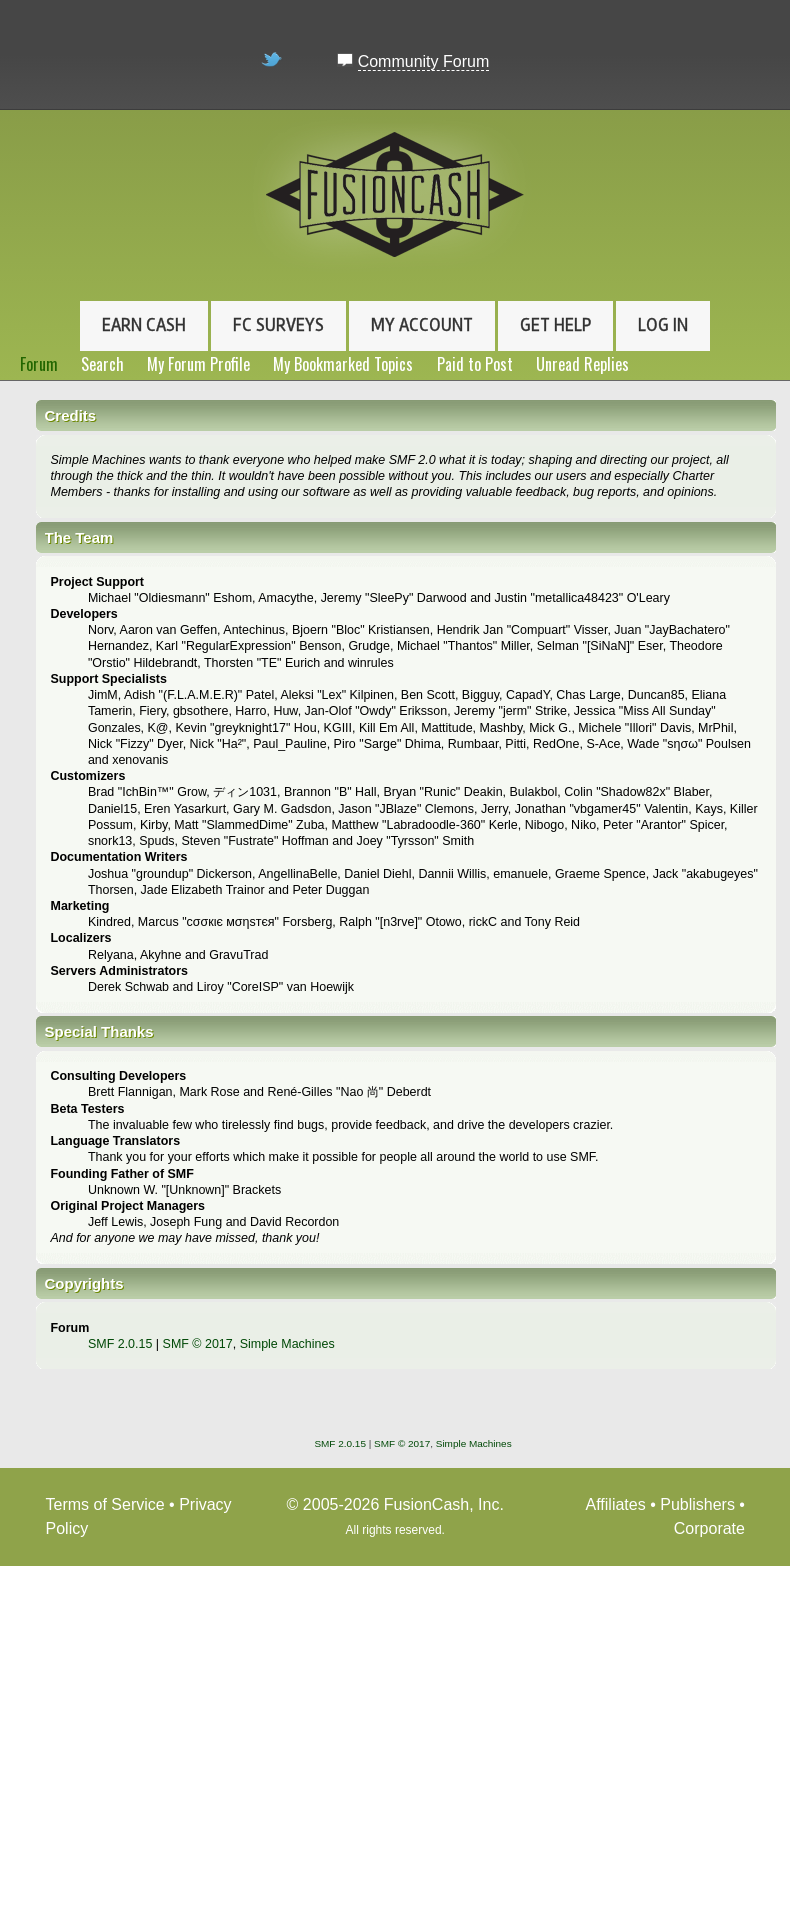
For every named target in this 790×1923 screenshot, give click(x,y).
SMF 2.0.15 (120, 1344)
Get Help (555, 325)
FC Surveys (278, 325)
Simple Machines (287, 1344)
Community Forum (424, 61)
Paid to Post (475, 364)
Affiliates (616, 1504)
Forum (39, 364)
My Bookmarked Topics (343, 364)
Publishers (697, 1504)
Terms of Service (105, 1504)
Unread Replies (582, 364)
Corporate (709, 1528)
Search (102, 364)
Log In (663, 325)
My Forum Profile (198, 364)
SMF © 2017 (198, 1344)
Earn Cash (144, 325)
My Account (422, 325)
